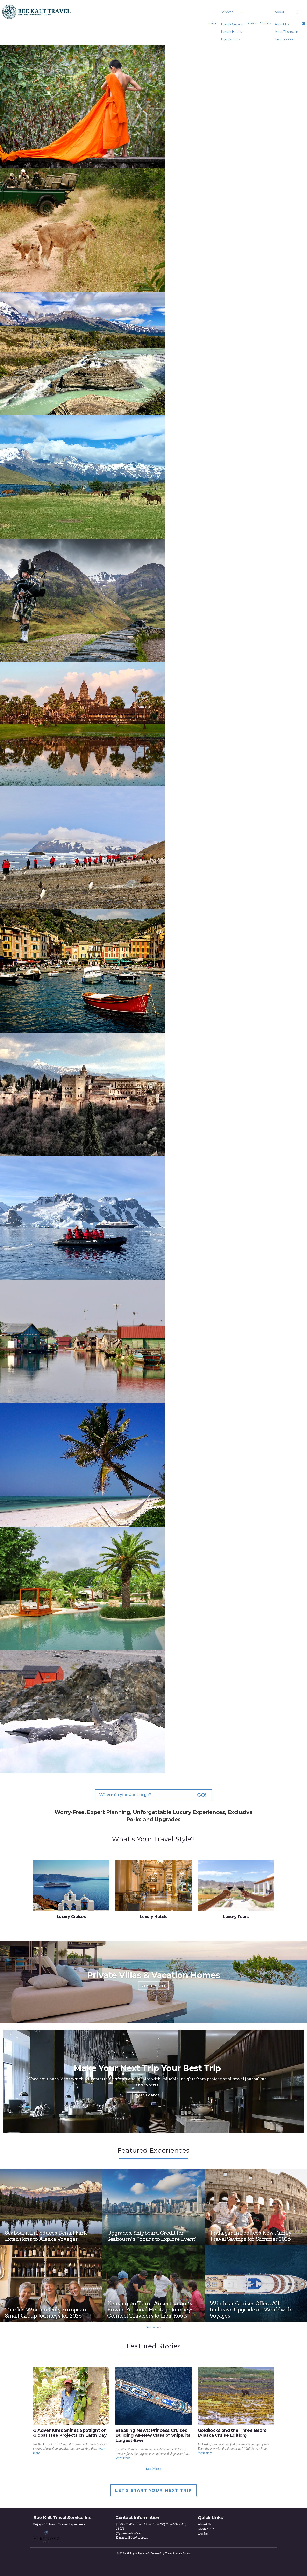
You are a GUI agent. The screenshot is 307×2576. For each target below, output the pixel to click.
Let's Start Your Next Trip (153, 2490)
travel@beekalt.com (133, 2537)
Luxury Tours (230, 39)
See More (153, 2327)
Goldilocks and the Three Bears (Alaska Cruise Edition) (232, 2432)
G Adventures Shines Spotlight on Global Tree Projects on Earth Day (70, 2432)
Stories (265, 23)
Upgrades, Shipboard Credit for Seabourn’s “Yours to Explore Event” (152, 2235)
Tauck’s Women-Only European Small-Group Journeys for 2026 (45, 2312)
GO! (202, 1795)
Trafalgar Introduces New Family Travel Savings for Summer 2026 (251, 2235)
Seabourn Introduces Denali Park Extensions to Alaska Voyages (46, 2235)
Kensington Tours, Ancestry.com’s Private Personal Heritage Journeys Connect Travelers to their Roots (150, 2309)
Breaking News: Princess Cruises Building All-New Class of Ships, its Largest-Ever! (153, 2435)
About (279, 12)
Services (227, 12)
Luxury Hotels (231, 32)
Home (212, 23)
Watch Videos (147, 2095)
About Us (281, 24)
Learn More (153, 1985)
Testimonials (283, 39)
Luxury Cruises (231, 24)
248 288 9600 (131, 2533)
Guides (251, 23)
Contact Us (206, 2529)
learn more (122, 2458)
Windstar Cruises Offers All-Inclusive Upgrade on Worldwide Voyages (251, 2309)
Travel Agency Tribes (177, 2553)
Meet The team (286, 32)
